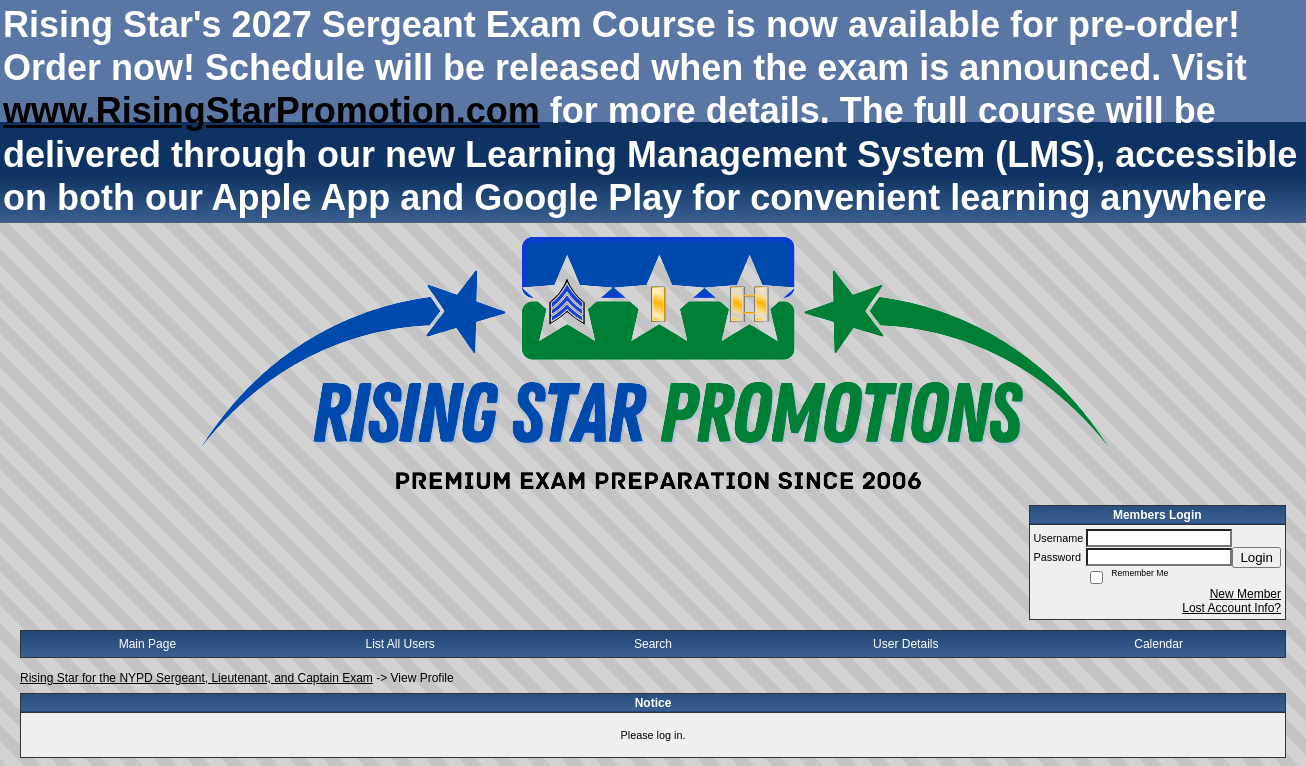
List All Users (400, 644)
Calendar (1158, 644)
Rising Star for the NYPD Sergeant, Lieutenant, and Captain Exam (196, 678)
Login (1256, 557)
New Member (1245, 594)
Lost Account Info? (1231, 608)
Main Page (147, 644)
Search (653, 644)
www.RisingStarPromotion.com (271, 110)
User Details (905, 644)
